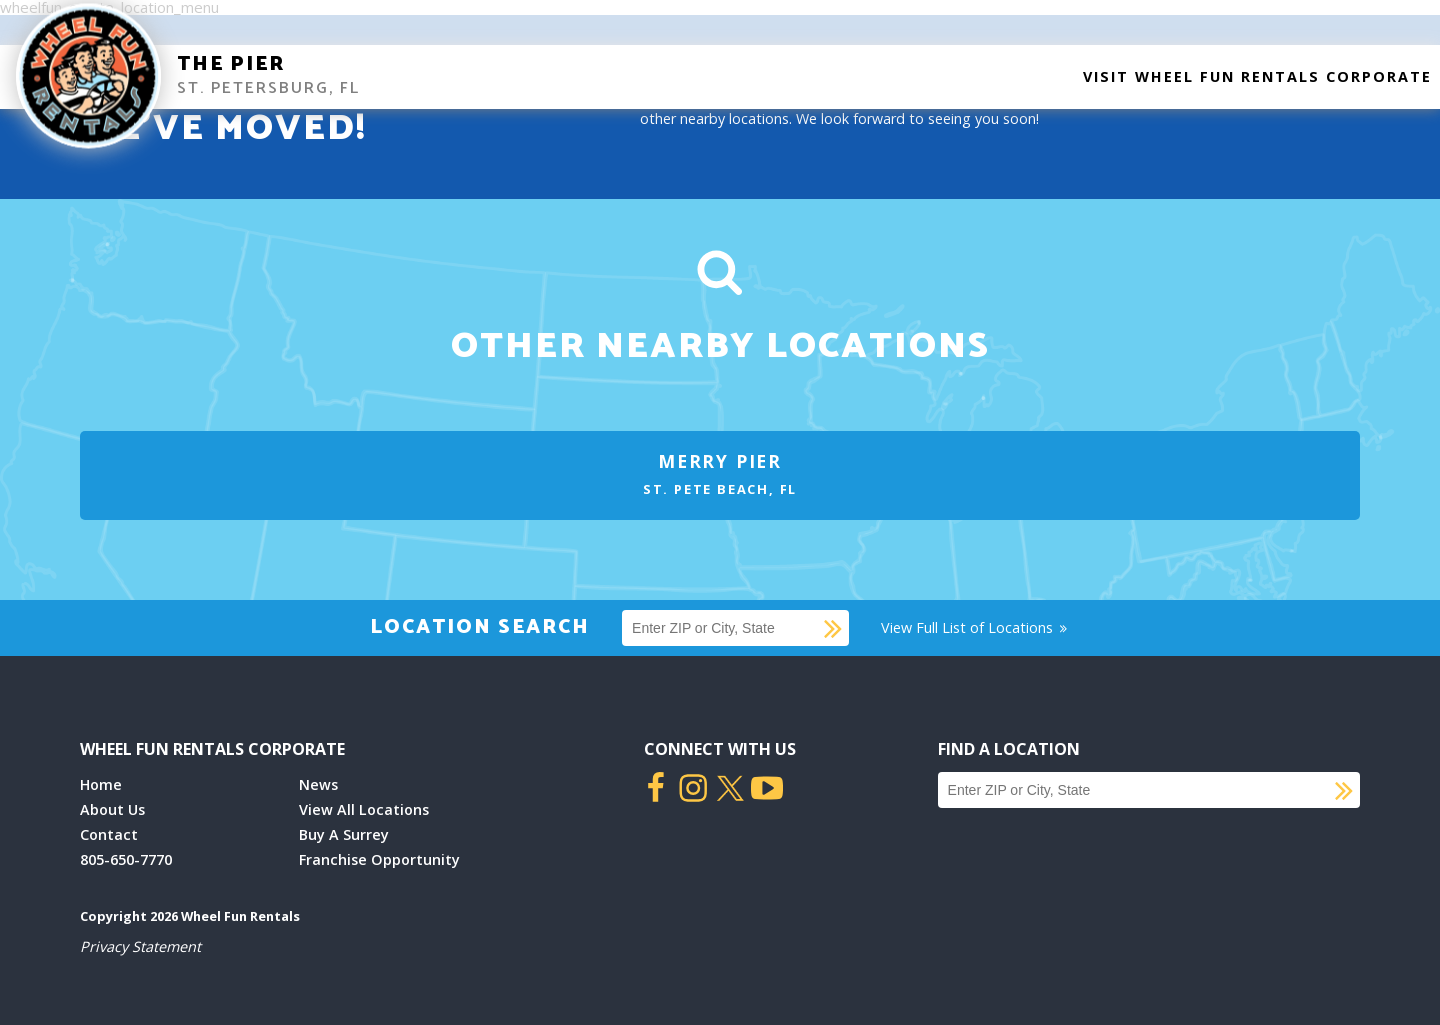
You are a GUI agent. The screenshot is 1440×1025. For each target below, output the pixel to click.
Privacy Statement (140, 946)
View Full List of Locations (975, 627)
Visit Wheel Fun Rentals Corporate (1257, 76)
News (318, 784)
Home (101, 784)
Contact (109, 834)
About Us (112, 809)
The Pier (231, 64)
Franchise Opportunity (379, 859)
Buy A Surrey (344, 834)
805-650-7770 (126, 859)
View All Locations (364, 809)
